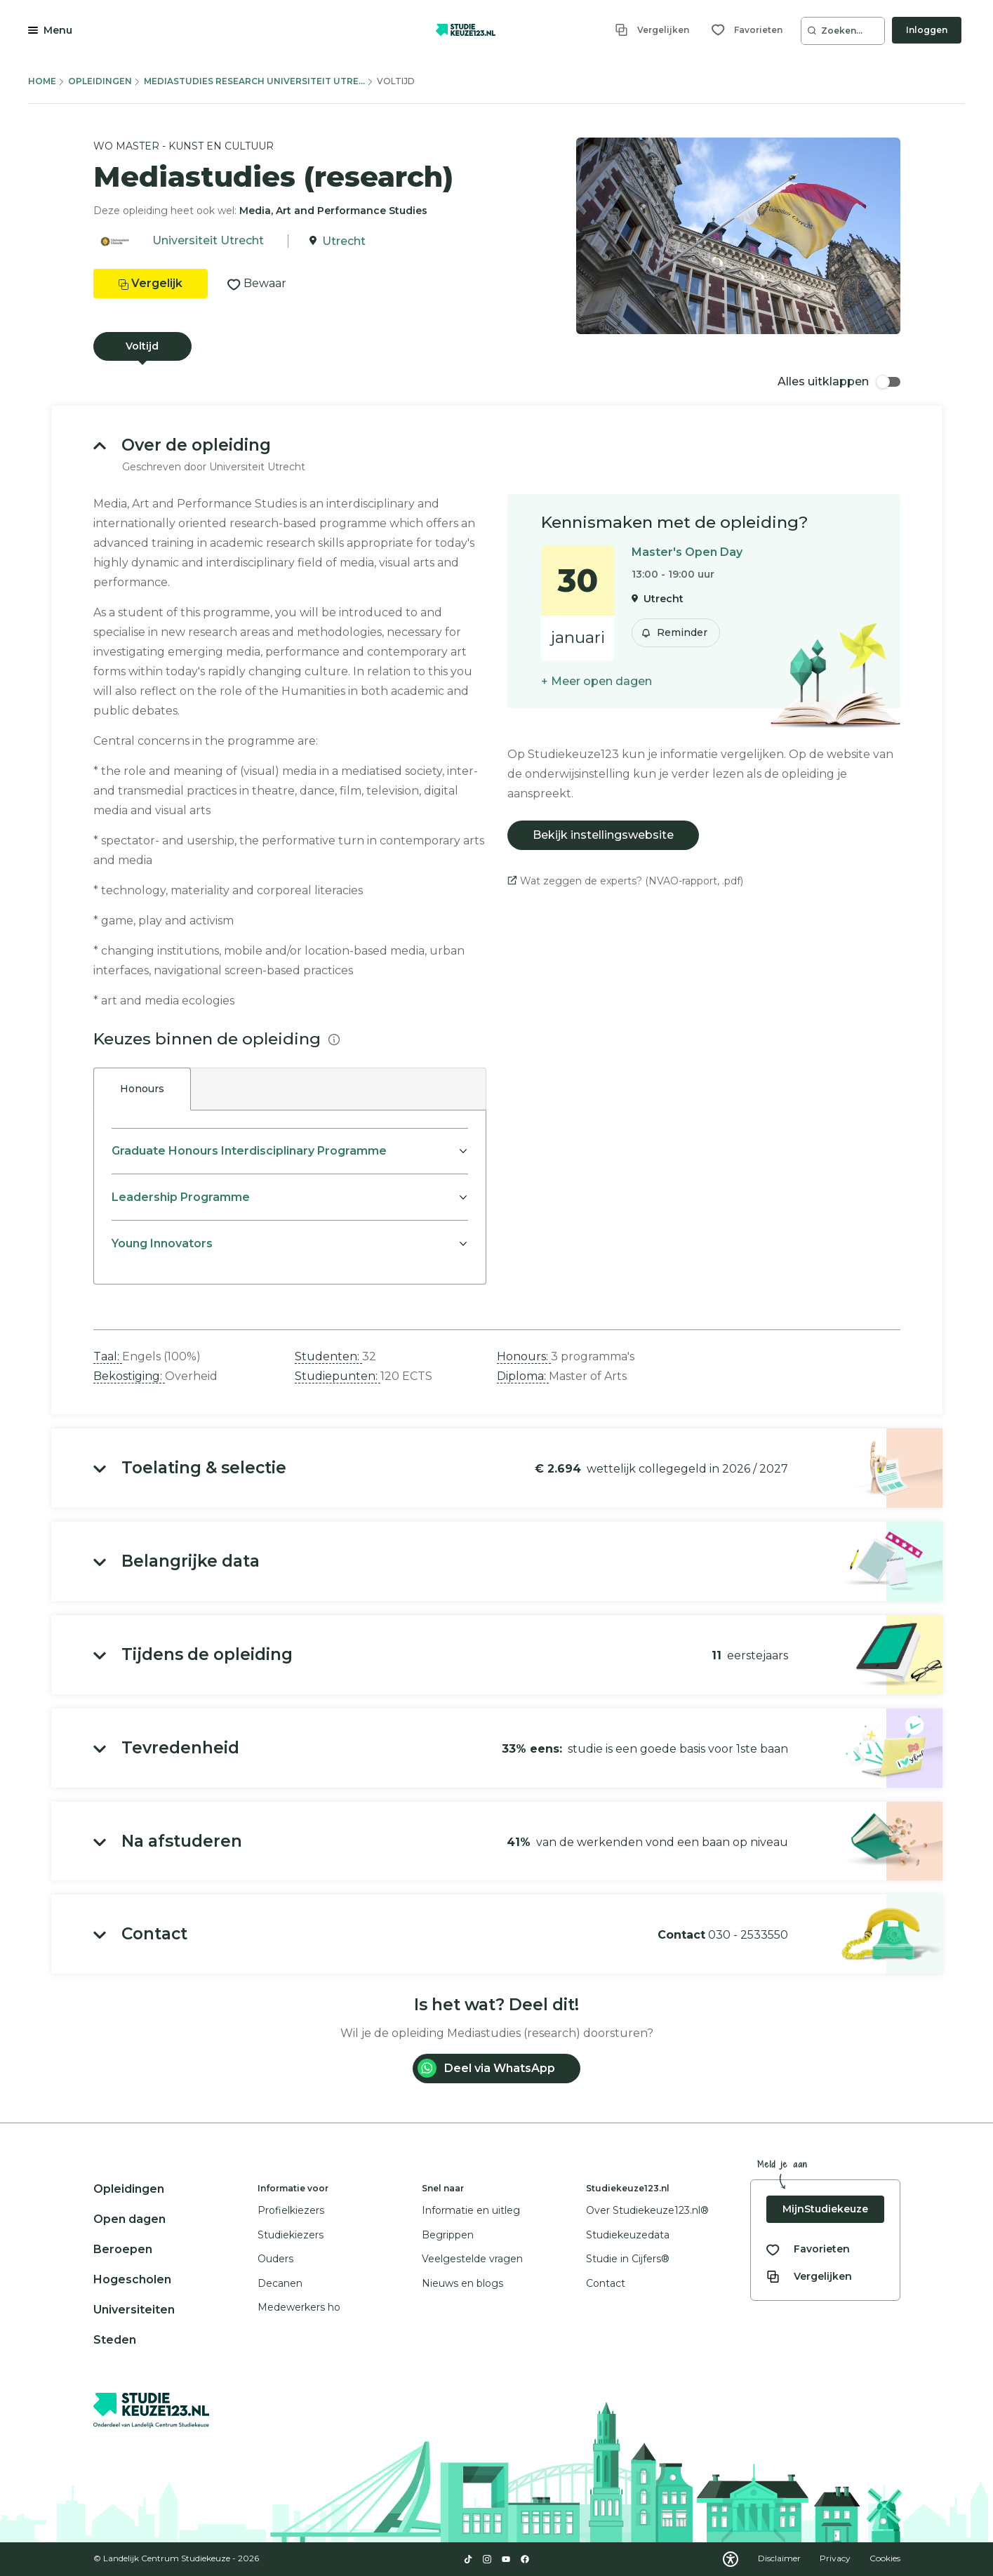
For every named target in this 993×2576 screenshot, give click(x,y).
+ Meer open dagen (596, 681)
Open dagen (129, 2219)
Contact (605, 2283)
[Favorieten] (747, 30)
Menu (58, 30)
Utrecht (344, 241)
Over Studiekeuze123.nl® (647, 2210)
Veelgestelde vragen (472, 2258)
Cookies (884, 2558)
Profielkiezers (291, 2210)
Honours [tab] (142, 1088)
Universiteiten (134, 2309)
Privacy (836, 2558)
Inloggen (926, 30)
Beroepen (122, 2249)
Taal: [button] (107, 1356)
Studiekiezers (291, 2235)
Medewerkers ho (299, 2307)
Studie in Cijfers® (627, 2258)
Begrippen (448, 2235)
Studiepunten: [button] (337, 1376)
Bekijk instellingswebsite (603, 835)
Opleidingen (100, 81)
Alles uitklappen (839, 381)
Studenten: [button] (328, 1356)
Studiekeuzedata (627, 2235)
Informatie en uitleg (471, 2210)
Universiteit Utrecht (208, 241)
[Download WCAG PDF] (730, 2559)
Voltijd (142, 346)
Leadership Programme (181, 1197)
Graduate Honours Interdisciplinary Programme (249, 1150)
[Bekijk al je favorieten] (808, 2249)
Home (42, 81)
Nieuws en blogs (462, 2283)
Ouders (275, 2258)
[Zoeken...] (842, 31)
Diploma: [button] (523, 1376)
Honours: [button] (524, 1356)
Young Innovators (162, 1243)
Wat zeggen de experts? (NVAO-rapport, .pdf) (625, 881)
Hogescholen (132, 2279)
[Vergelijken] (652, 30)
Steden (114, 2339)
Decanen (280, 2283)
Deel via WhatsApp (486, 2068)
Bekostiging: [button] (129, 1376)
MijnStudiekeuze (825, 2209)
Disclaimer (780, 2558)
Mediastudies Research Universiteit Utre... (254, 81)
